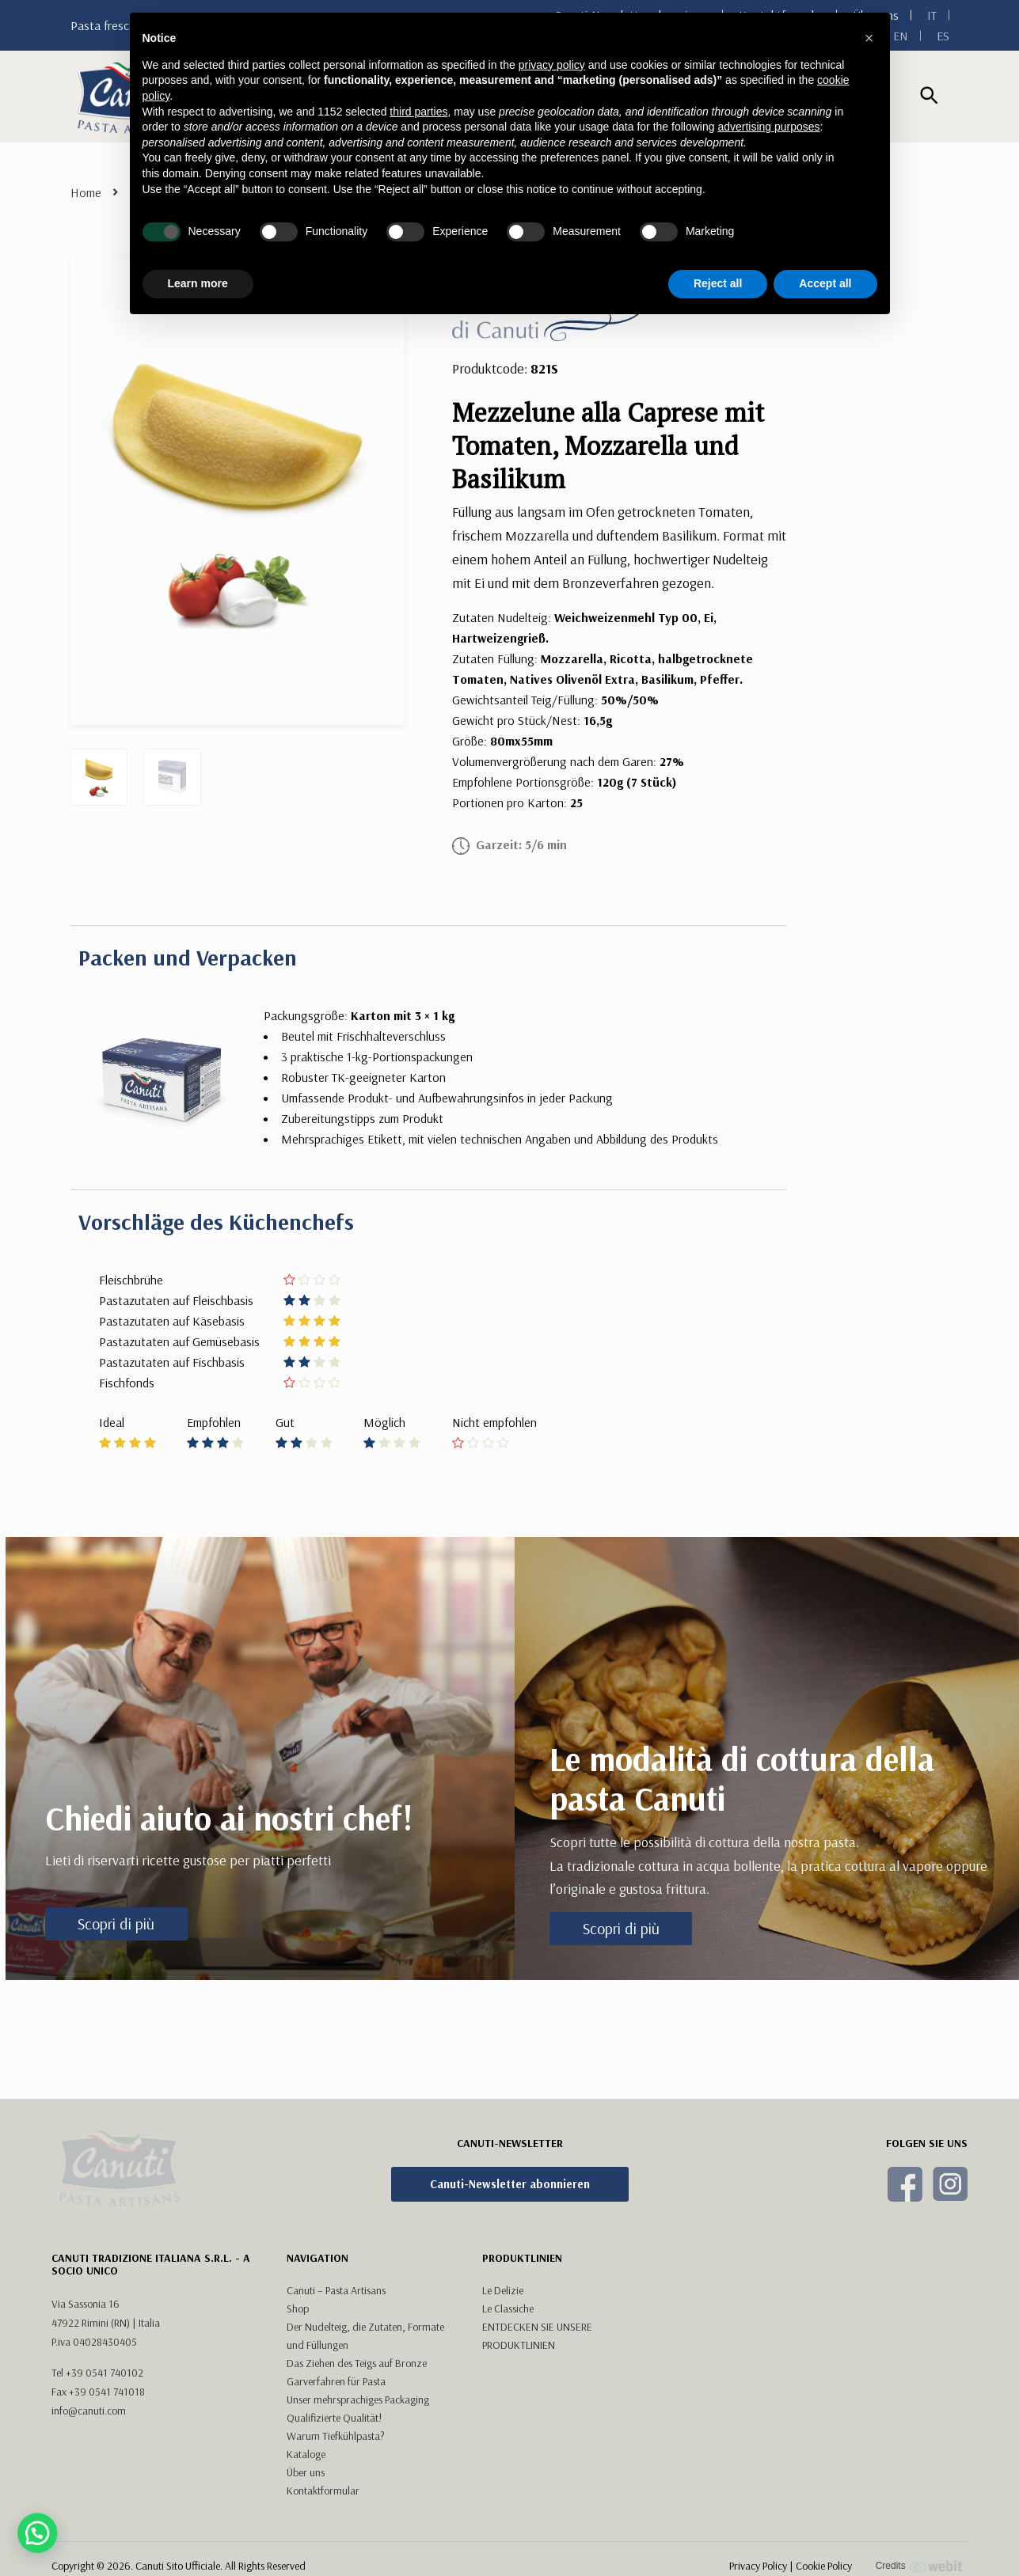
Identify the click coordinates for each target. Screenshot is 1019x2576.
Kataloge (306, 2404)
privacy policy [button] (552, 65)
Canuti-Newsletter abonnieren (510, 2183)
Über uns (306, 2422)
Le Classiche (508, 2259)
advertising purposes (768, 126)
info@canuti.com (88, 2361)
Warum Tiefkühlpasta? (336, 2386)
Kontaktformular (323, 2441)
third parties (418, 111)
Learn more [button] (198, 283)
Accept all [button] (825, 283)
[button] (869, 38)
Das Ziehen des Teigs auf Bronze (357, 2313)
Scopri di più (116, 1923)
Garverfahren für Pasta (336, 2331)
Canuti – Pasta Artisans (336, 2240)
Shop (298, 2259)
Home (85, 192)
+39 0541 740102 (104, 2323)
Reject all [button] (718, 283)
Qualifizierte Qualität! (334, 2368)
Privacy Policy (758, 2533)
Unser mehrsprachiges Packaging (358, 2350)
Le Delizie (502, 2240)
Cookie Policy (824, 2533)
